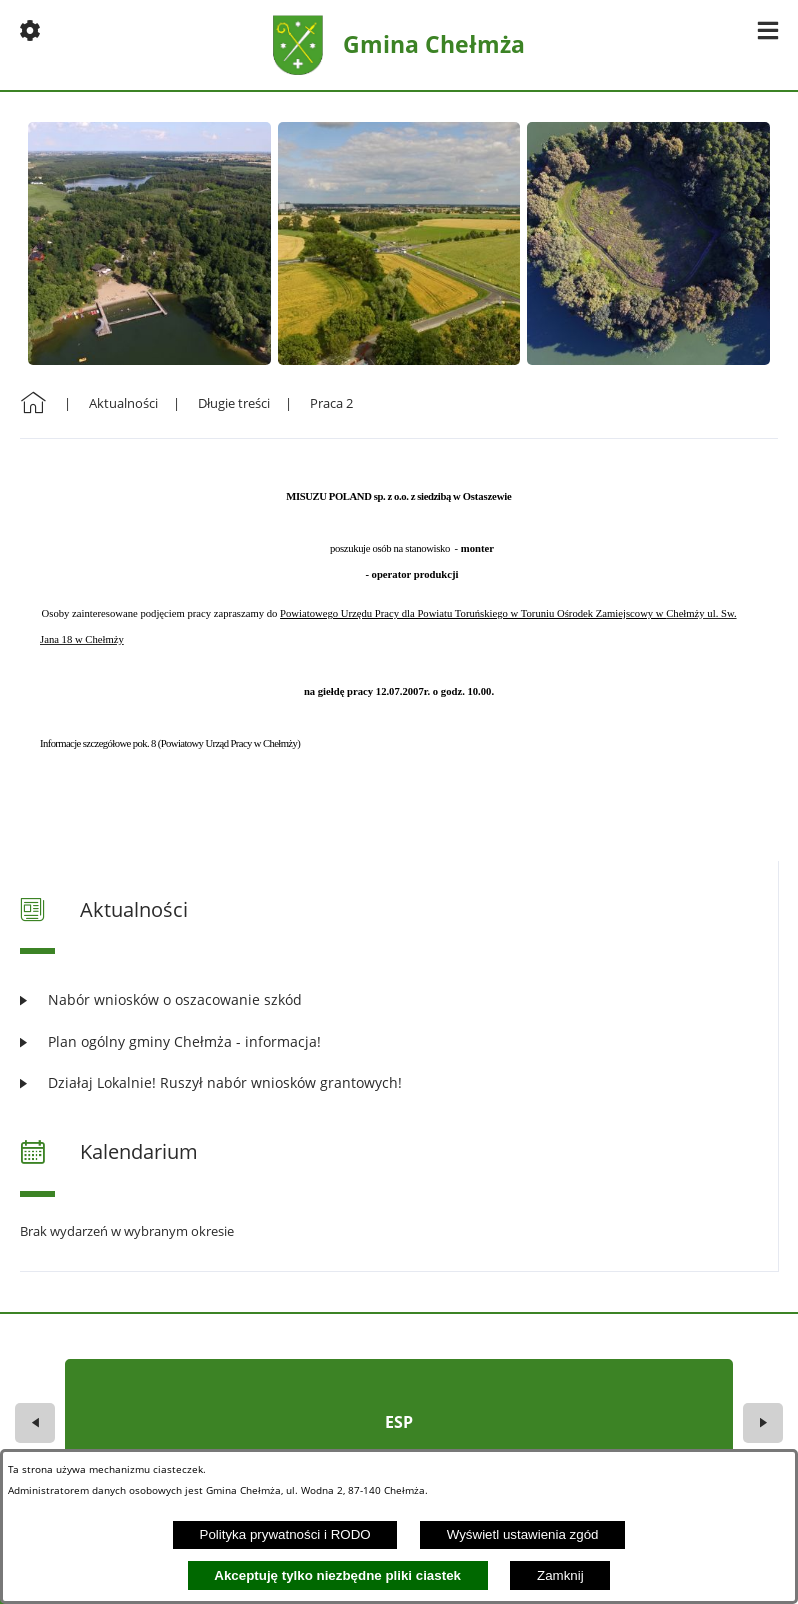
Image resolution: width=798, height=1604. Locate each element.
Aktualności (123, 403)
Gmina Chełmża (434, 44)
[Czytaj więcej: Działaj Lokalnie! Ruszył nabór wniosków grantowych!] (399, 1082)
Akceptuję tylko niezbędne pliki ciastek (337, 1575)
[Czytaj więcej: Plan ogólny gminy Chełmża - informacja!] (399, 1041)
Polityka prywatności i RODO (285, 1534)
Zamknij (560, 1575)
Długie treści (234, 403)
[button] (30, 30)
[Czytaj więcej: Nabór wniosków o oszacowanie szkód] (399, 999)
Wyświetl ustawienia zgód (523, 1534)
